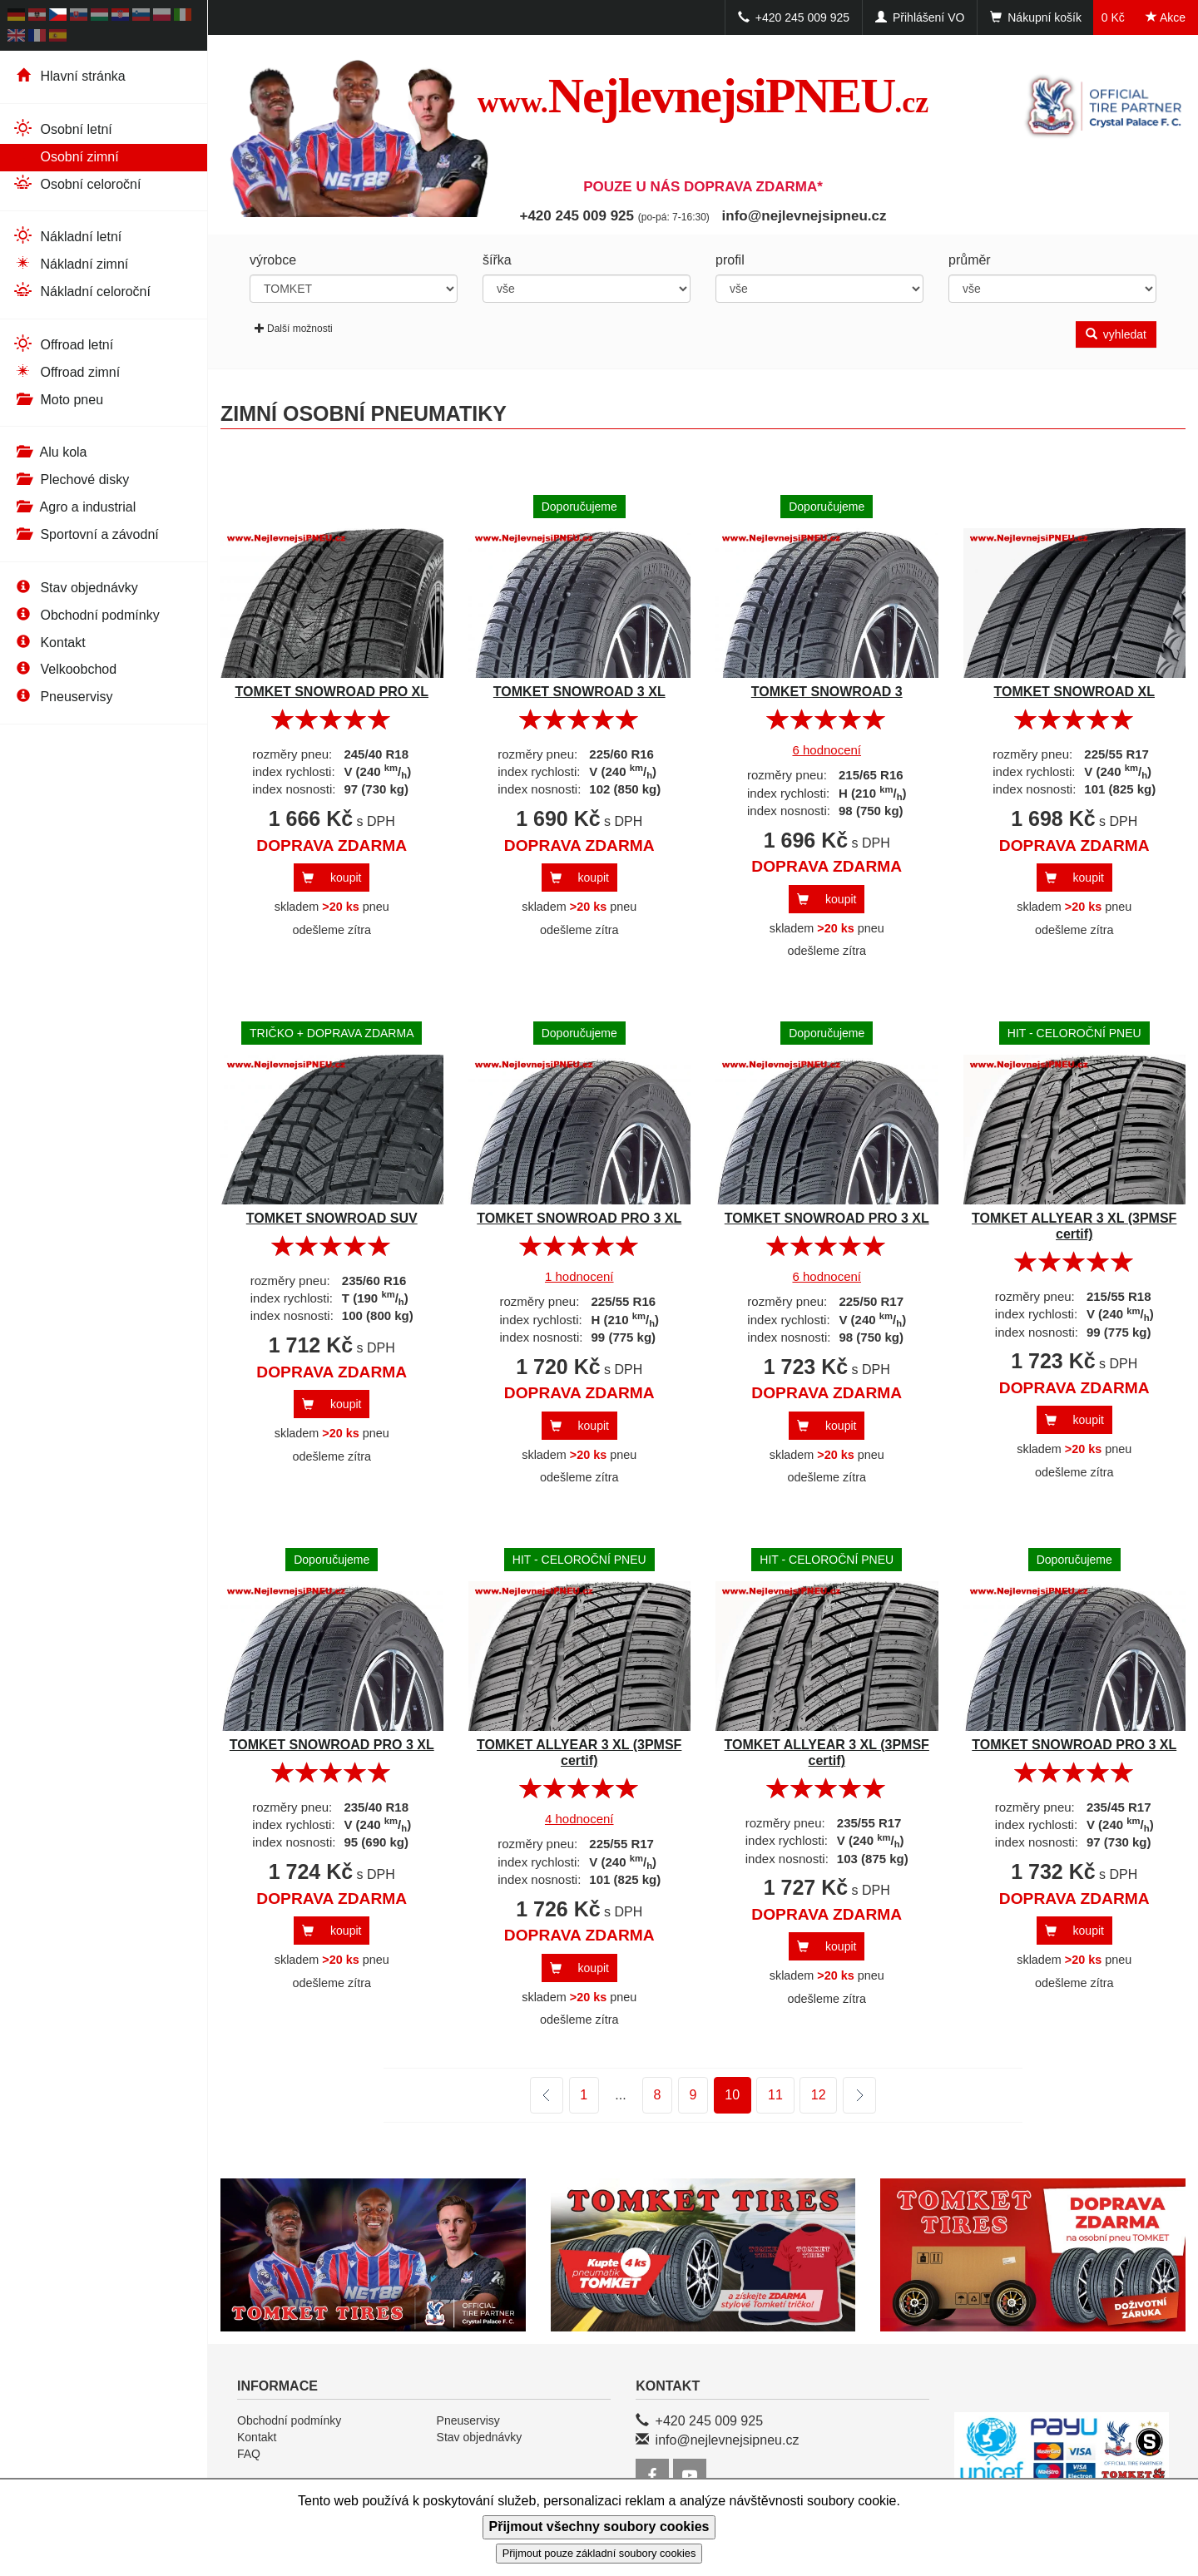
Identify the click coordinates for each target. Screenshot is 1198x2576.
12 (818, 2095)
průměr (969, 260)
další (848, 2096)
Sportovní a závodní (85, 534)
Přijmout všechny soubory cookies (599, 2526)
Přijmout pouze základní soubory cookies (599, 2553)
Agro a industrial (74, 507)
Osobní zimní (65, 156)
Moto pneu (57, 400)
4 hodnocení (579, 1819)
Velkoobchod (64, 669)
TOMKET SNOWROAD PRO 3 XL (579, 1218)
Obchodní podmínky (86, 615)
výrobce (273, 260)
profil (730, 260)
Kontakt (49, 642)
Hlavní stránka (69, 76)
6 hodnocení (826, 750)
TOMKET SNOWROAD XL (1074, 692)
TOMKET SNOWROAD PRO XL (331, 692)
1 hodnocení (579, 1276)
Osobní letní (62, 128)
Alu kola (49, 452)
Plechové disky (70, 479)
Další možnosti (294, 328)
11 (775, 2095)
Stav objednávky (75, 588)
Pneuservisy (62, 697)
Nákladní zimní (70, 263)
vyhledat (1116, 334)
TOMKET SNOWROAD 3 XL (579, 692)
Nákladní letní (66, 236)
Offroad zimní (66, 371)
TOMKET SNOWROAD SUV (332, 1218)
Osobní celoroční (76, 183)
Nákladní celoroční (81, 291)
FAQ (248, 2453)
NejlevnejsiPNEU (703, 95)
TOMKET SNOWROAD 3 (827, 692)
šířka (497, 260)
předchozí (546, 2095)
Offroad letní (62, 344)
